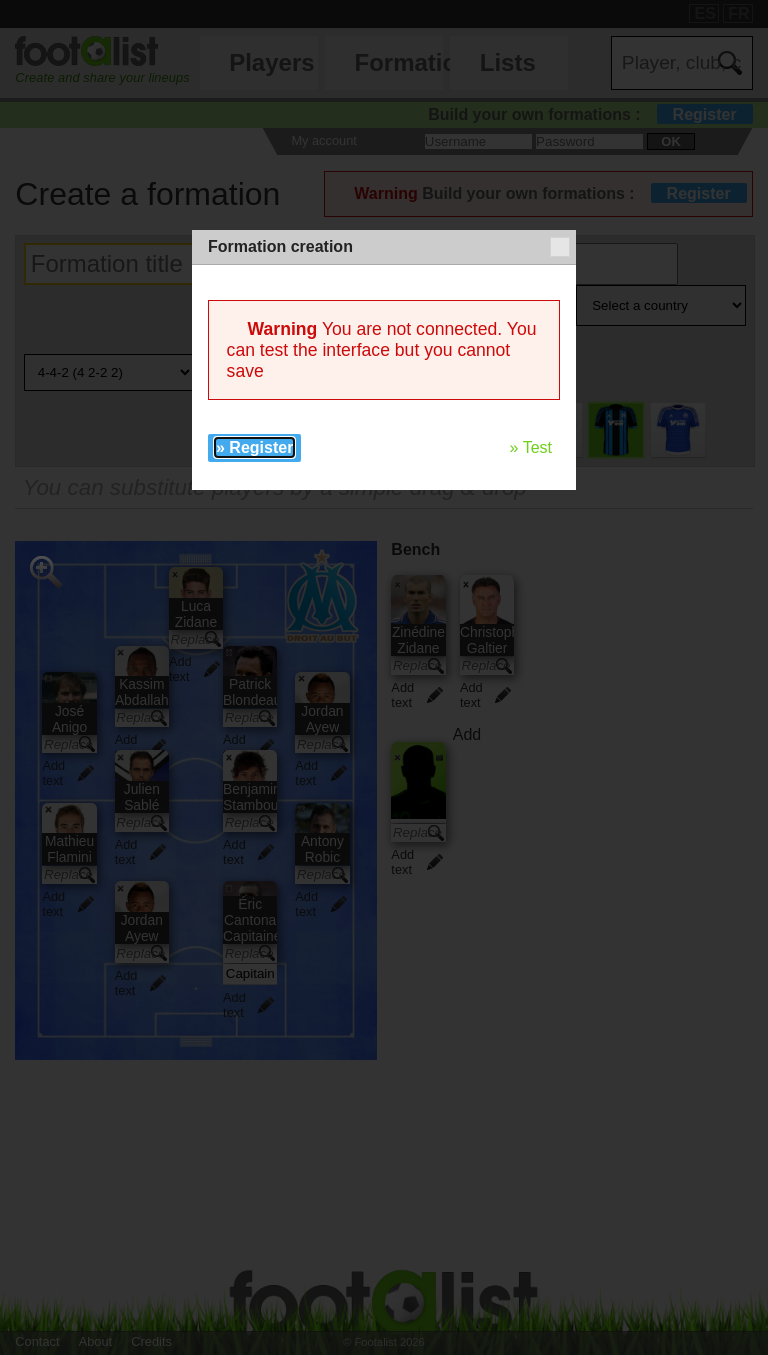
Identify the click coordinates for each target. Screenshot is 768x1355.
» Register (254, 447)
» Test (531, 447)
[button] (560, 247)
